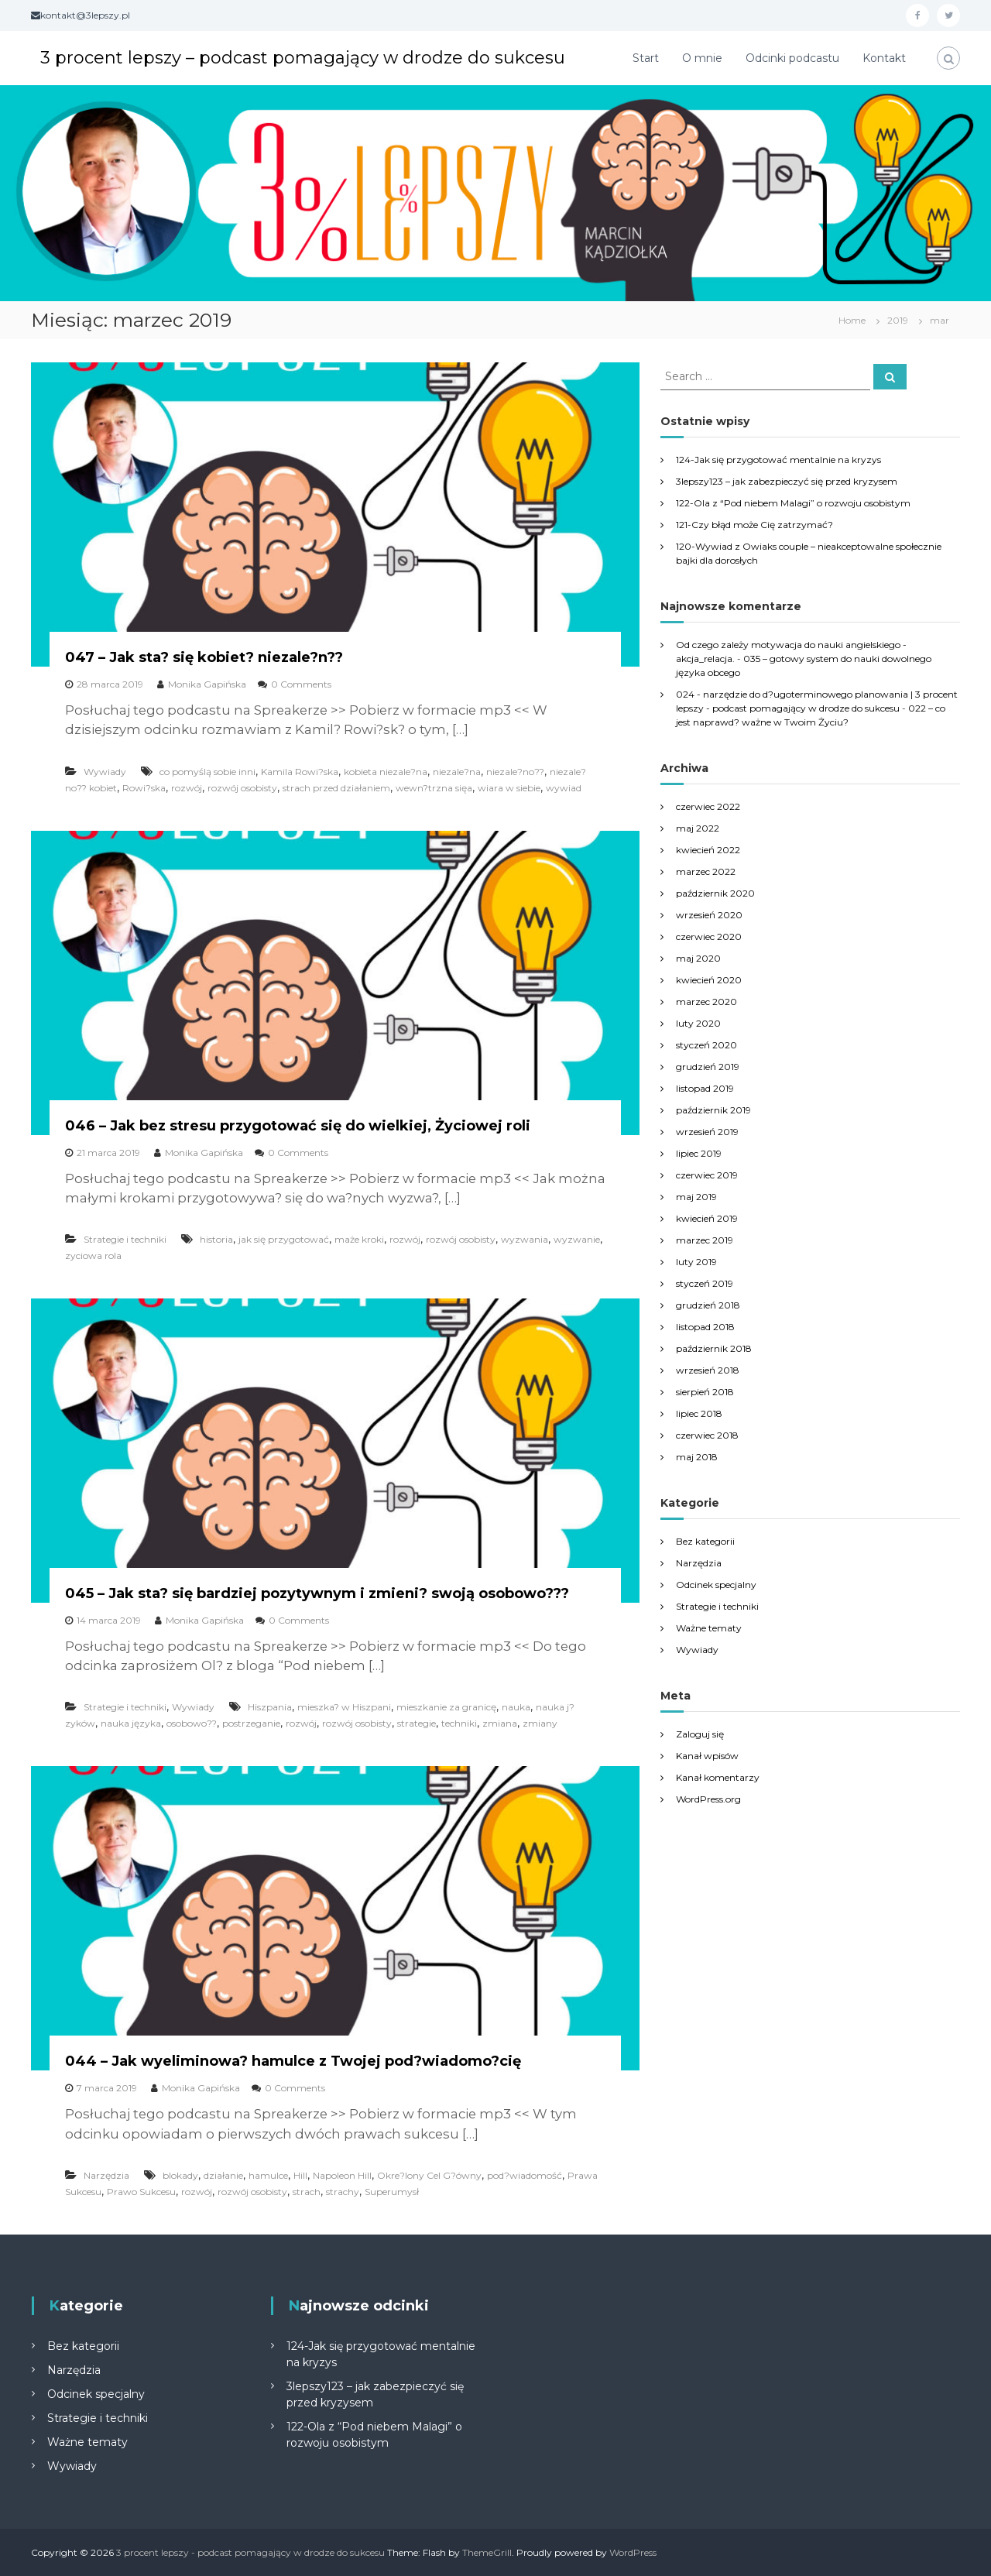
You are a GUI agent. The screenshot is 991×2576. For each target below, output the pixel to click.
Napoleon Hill (342, 2175)
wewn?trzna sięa (434, 788)
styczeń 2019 (704, 1283)
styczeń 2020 (706, 1045)
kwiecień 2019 (707, 1218)
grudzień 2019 (707, 1066)
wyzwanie (577, 1239)
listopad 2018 (705, 1327)
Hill (300, 2175)
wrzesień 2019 (707, 1131)
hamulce (268, 2175)
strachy (342, 2191)
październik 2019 (713, 1110)
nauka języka (131, 1723)
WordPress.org (708, 1799)
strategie (416, 1723)
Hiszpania (270, 1707)
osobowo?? (191, 1723)
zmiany (540, 1723)
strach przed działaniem (336, 788)
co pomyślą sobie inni (207, 771)
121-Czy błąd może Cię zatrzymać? (754, 524)
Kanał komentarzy (718, 1777)
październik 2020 (715, 893)
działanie (223, 2175)
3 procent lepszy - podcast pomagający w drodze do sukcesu (250, 2552)
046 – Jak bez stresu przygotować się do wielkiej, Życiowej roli (297, 1125)
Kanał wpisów (707, 1755)
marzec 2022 (706, 871)
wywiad (563, 788)
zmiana (499, 1723)
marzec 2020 (706, 1001)
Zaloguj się (700, 1734)
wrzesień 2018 (707, 1370)
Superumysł (392, 2191)
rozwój (186, 788)
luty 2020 (698, 1023)
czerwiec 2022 (708, 806)
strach (307, 2191)
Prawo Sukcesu (141, 2191)
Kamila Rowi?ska (299, 771)
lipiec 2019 (699, 1153)
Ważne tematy (709, 1628)
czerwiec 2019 (707, 1175)
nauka (516, 1707)
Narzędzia (106, 2175)
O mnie (702, 58)
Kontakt (884, 58)
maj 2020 (698, 958)
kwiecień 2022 (708, 850)
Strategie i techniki (125, 1239)
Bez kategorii (705, 1541)
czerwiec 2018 (707, 1435)
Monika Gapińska (207, 684)
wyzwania (524, 1239)
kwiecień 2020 (709, 980)
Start (646, 58)
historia (216, 1239)
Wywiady (105, 771)
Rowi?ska (144, 788)
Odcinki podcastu (792, 58)
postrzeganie (251, 1723)
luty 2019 (696, 1261)
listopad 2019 (705, 1088)
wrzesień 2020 (709, 915)
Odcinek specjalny (716, 1584)
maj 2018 (697, 1457)
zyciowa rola (93, 1255)
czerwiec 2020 (709, 936)
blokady (180, 2175)
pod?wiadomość (524, 2175)
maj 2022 (697, 828)
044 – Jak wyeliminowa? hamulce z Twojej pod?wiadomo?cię (293, 2061)
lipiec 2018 (699, 1413)
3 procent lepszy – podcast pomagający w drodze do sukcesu (302, 57)
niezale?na (457, 771)
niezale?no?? (515, 771)
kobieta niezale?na (385, 771)
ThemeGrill (487, 2552)
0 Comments (301, 684)
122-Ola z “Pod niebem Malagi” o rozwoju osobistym (793, 503)
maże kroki (359, 1239)
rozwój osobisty (242, 788)
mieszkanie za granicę (446, 1707)
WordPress (633, 2552)
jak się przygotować (283, 1239)
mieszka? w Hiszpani (344, 1707)
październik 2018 (714, 1348)
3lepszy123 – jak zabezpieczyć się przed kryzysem (786, 481)
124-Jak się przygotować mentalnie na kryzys (778, 459)
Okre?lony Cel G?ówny (429, 2175)
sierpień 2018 (705, 1392)
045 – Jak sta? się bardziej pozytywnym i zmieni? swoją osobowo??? (317, 1593)
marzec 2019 (704, 1240)
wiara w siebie (509, 788)
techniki (459, 1723)
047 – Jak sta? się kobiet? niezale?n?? (204, 657)
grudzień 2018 (708, 1305)
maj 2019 (696, 1196)
